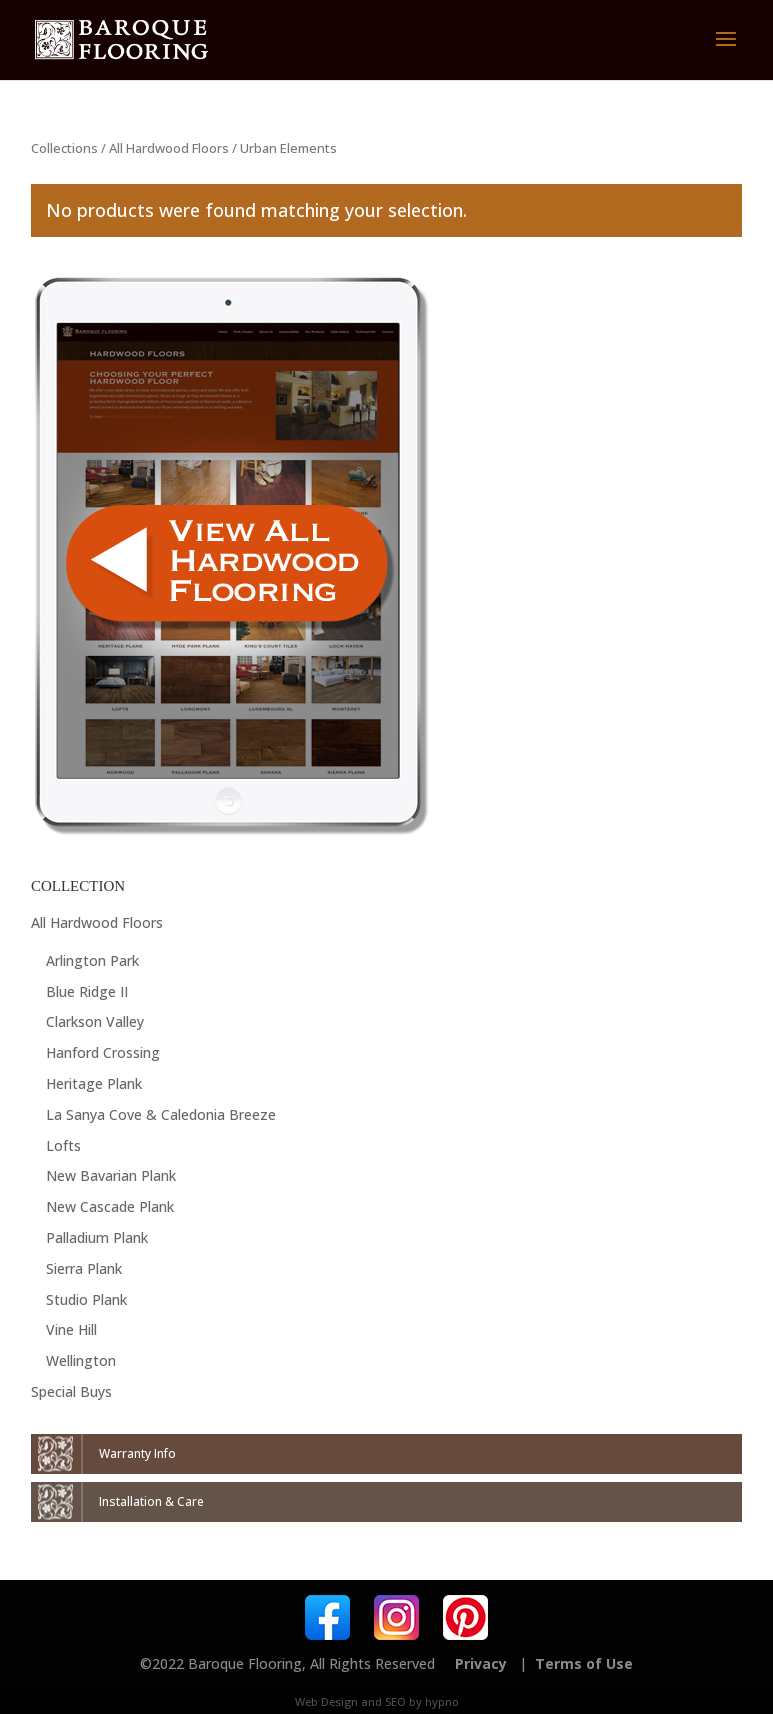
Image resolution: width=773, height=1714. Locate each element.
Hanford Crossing (103, 1052)
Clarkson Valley (95, 1021)
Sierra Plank (84, 1268)
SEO (395, 1701)
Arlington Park (92, 960)
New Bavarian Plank (111, 1175)
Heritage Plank (94, 1083)
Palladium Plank (97, 1237)
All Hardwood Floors (169, 148)
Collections (64, 148)
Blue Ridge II (87, 991)
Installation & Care (151, 1501)
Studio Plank (86, 1299)
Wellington (81, 1360)
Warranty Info (137, 1453)
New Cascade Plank (110, 1206)
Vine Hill (71, 1329)
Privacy (481, 1663)
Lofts (63, 1145)
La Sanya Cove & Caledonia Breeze (161, 1114)
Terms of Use (584, 1663)
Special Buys (71, 1391)
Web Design (326, 1701)
